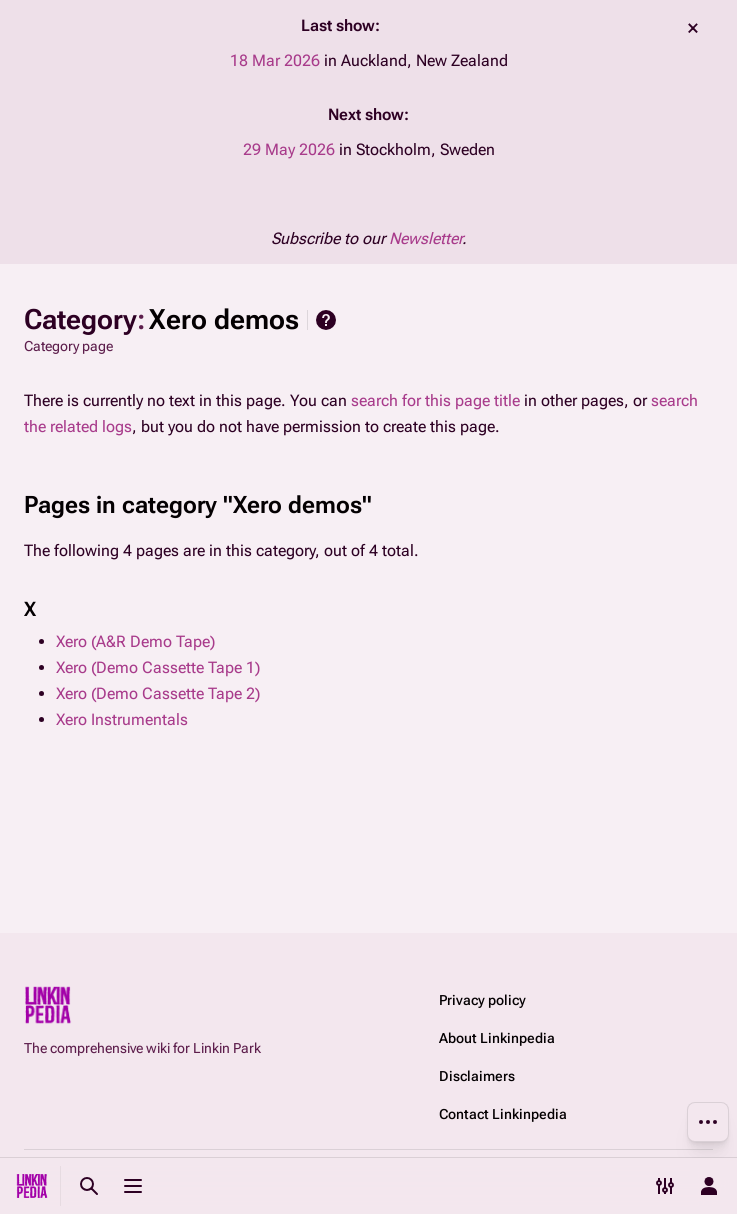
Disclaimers (477, 1076)
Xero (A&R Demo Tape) (135, 641)
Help (326, 320)
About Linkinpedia (497, 1038)
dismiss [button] (693, 28)
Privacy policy (482, 1000)
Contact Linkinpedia (503, 1114)
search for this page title (435, 400)
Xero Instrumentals (122, 719)
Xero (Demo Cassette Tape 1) (158, 667)
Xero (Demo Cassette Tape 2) (158, 693)
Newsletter (425, 238)
